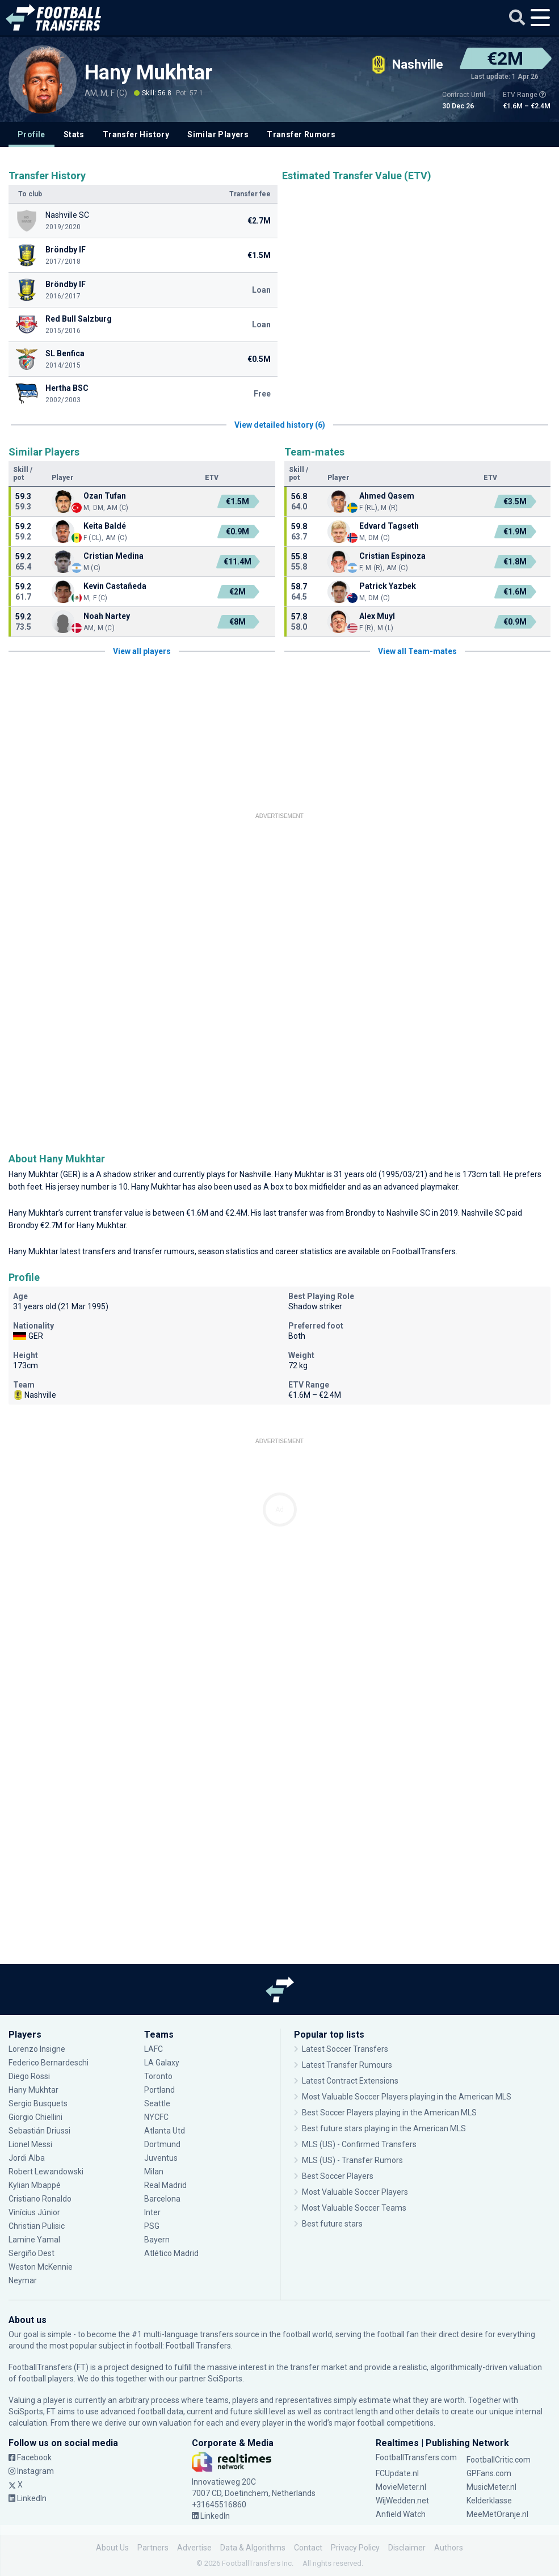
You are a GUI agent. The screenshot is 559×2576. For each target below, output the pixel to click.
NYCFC (156, 2117)
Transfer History (136, 134)
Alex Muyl (377, 616)
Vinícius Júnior (34, 2212)
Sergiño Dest (31, 2253)
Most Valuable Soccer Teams (354, 2207)
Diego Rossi (29, 2076)
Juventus (161, 2157)
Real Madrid (165, 2185)
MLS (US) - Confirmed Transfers (359, 2144)
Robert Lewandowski (46, 2171)
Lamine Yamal (34, 2239)
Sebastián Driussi (39, 2130)
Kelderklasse (489, 2500)
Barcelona (162, 2198)
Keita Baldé (104, 525)
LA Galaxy (161, 2062)
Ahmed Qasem (386, 495)
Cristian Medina (113, 555)
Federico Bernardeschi (49, 2062)
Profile (31, 134)
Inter (152, 2212)
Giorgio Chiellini (35, 2117)
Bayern (157, 2239)
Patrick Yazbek (387, 586)
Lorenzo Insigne (37, 2049)
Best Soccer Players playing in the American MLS (389, 2112)
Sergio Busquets (38, 2103)
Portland (159, 2089)
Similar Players (218, 134)
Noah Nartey (106, 616)
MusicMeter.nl (491, 2486)
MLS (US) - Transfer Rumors (352, 2160)
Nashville (255, 1174)
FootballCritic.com (498, 2459)
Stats (74, 134)
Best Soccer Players (337, 2176)
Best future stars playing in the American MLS (384, 2128)
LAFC (153, 2049)
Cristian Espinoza (392, 555)
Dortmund (162, 2144)
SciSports (225, 2378)
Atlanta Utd (164, 2130)
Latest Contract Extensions (350, 2080)
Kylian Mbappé (35, 2185)
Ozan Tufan (104, 495)
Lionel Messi (31, 2144)
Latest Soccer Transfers (345, 2049)
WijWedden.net (402, 2500)
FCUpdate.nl (397, 2473)
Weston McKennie (41, 2266)
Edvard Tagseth (389, 525)
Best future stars (332, 2223)
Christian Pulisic (37, 2226)
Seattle (157, 2103)
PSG (151, 2226)
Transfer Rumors (301, 134)
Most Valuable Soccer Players (355, 2191)
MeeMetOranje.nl (497, 2514)
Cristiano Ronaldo (40, 2198)
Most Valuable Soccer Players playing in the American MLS (406, 2096)
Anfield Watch (401, 2514)
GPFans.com (488, 2473)
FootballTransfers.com (416, 2457)
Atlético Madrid (171, 2253)
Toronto (158, 2076)
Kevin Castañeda (114, 586)
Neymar (23, 2280)
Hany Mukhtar (148, 73)
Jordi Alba (27, 2157)
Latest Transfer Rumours (347, 2064)
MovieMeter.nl (401, 2486)
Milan (153, 2171)
